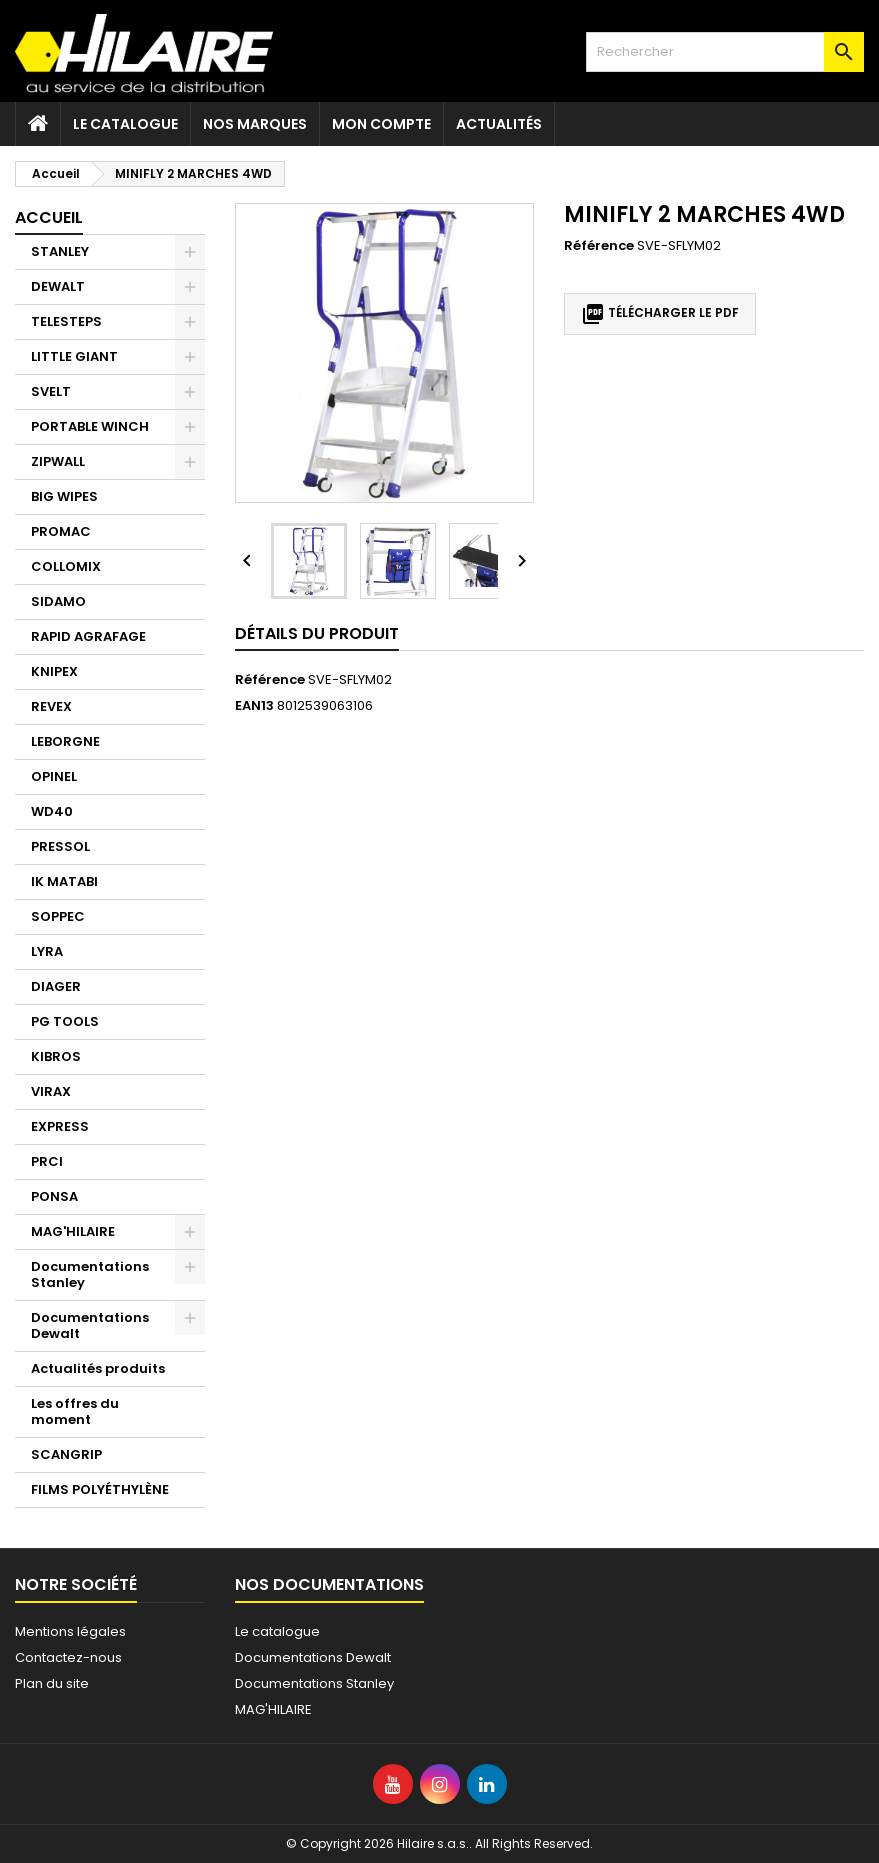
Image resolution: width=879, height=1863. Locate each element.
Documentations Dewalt (90, 1325)
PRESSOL (60, 846)
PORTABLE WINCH (90, 426)
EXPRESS (60, 1126)
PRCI (47, 1161)
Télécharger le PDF (660, 314)
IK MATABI (64, 881)
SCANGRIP (66, 1454)
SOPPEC (58, 916)
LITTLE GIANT (74, 356)
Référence (599, 246)
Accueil (49, 217)
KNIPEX (54, 671)
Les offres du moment (75, 1411)
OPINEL (54, 776)
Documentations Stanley (90, 1274)
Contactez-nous (68, 1657)
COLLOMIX (66, 566)
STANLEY (60, 251)
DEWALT (58, 286)
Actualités (499, 124)
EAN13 (254, 706)
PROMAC (61, 531)
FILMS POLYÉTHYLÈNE (100, 1489)
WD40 (52, 811)
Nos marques (255, 124)
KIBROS (56, 1056)
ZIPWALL (58, 461)
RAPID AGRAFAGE (88, 636)
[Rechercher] (725, 52)
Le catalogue (125, 124)
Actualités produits (98, 1368)
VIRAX (51, 1091)
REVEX (51, 706)
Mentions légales (70, 1631)
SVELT (51, 391)
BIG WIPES (64, 496)
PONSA (54, 1196)
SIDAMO (58, 601)
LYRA (47, 951)
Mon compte (381, 124)
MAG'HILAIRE (73, 1231)
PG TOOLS (65, 1021)
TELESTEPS (66, 321)
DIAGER (56, 986)
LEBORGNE (65, 741)
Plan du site (52, 1683)
